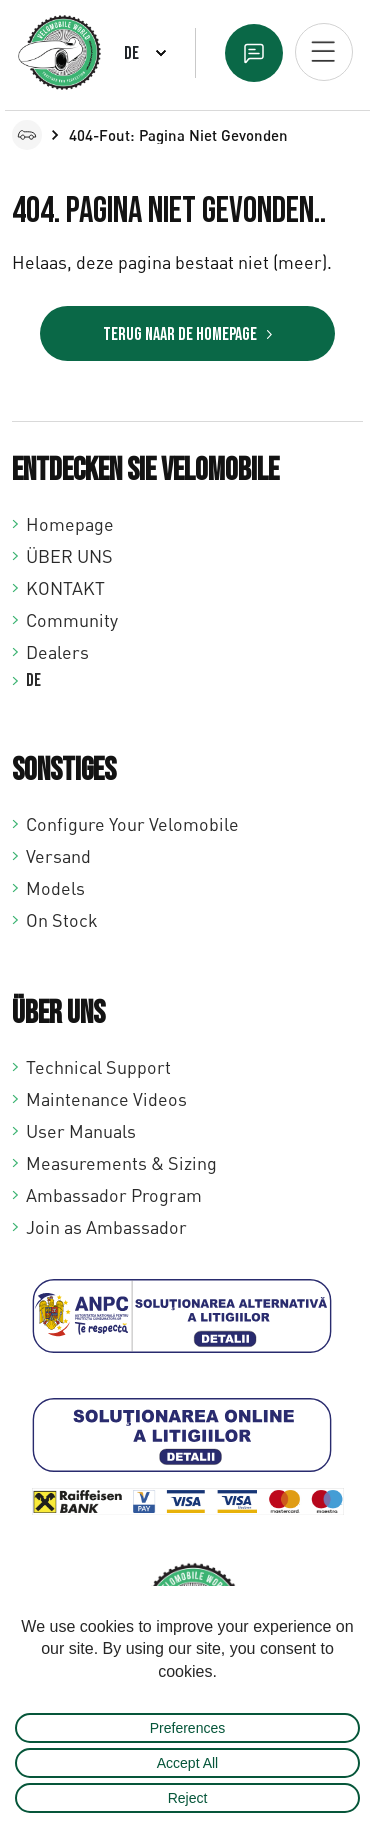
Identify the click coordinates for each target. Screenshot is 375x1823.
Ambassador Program (114, 1195)
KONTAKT (65, 588)
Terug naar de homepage (180, 334)
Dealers (57, 652)
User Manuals (81, 1131)
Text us (254, 53)
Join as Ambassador (106, 1227)
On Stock (62, 920)
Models (55, 888)
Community (72, 620)
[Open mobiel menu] (324, 52)
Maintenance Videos (106, 1099)
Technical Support (98, 1067)
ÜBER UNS (69, 556)
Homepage (70, 524)
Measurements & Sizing (121, 1163)
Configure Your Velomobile (132, 824)
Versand (58, 856)
